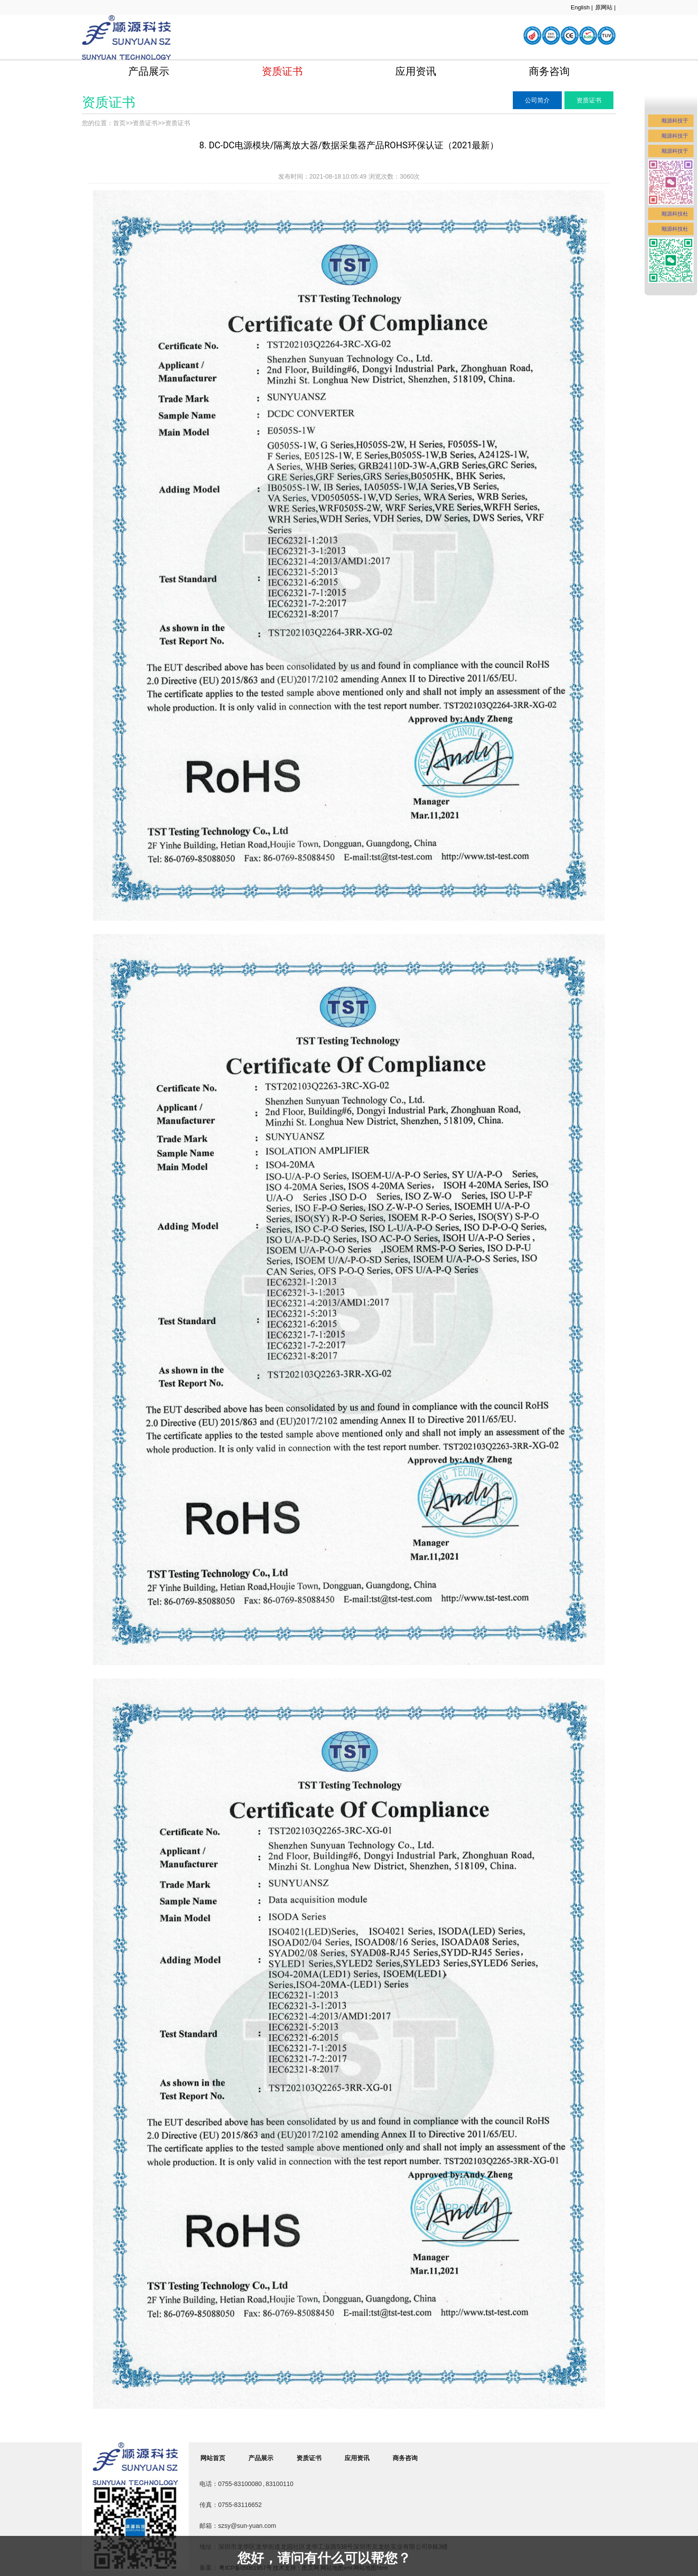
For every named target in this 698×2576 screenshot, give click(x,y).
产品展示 (148, 71)
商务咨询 (549, 71)
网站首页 (212, 2458)
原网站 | (605, 7)
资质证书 (282, 71)
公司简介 (537, 100)
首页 (119, 123)
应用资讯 (415, 71)
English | (582, 7)
